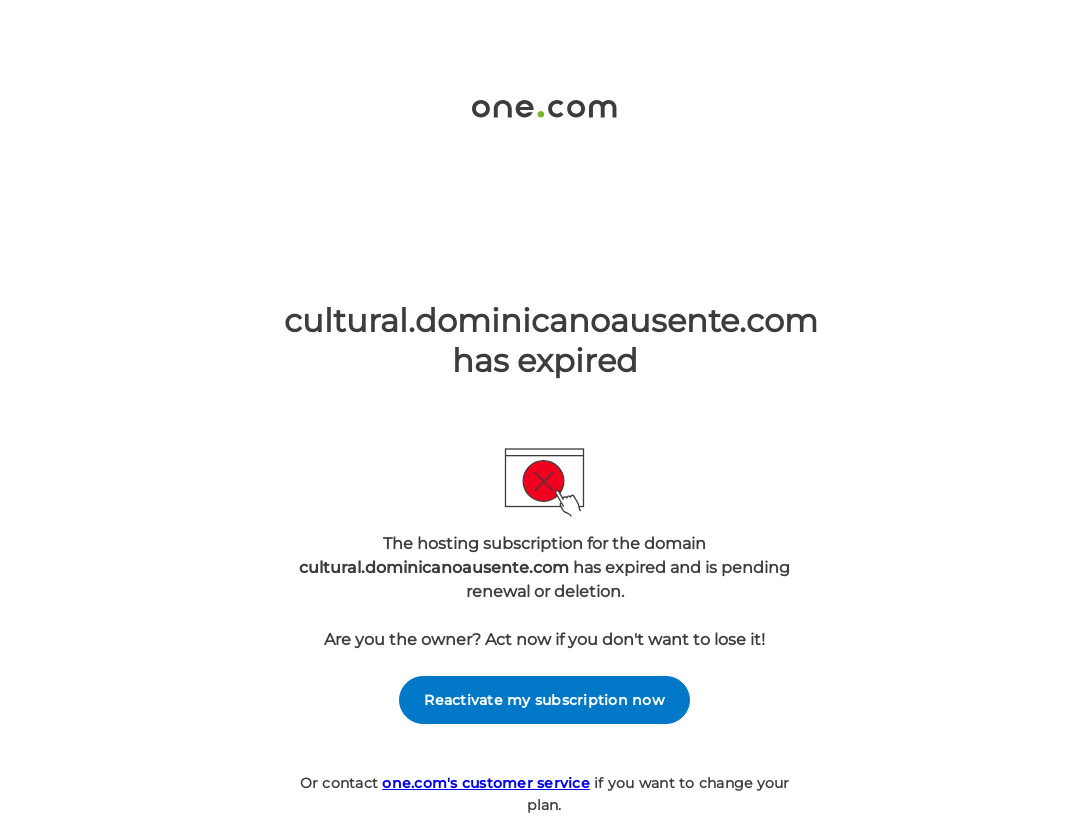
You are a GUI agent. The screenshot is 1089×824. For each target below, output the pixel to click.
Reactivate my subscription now (544, 700)
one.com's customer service (486, 783)
